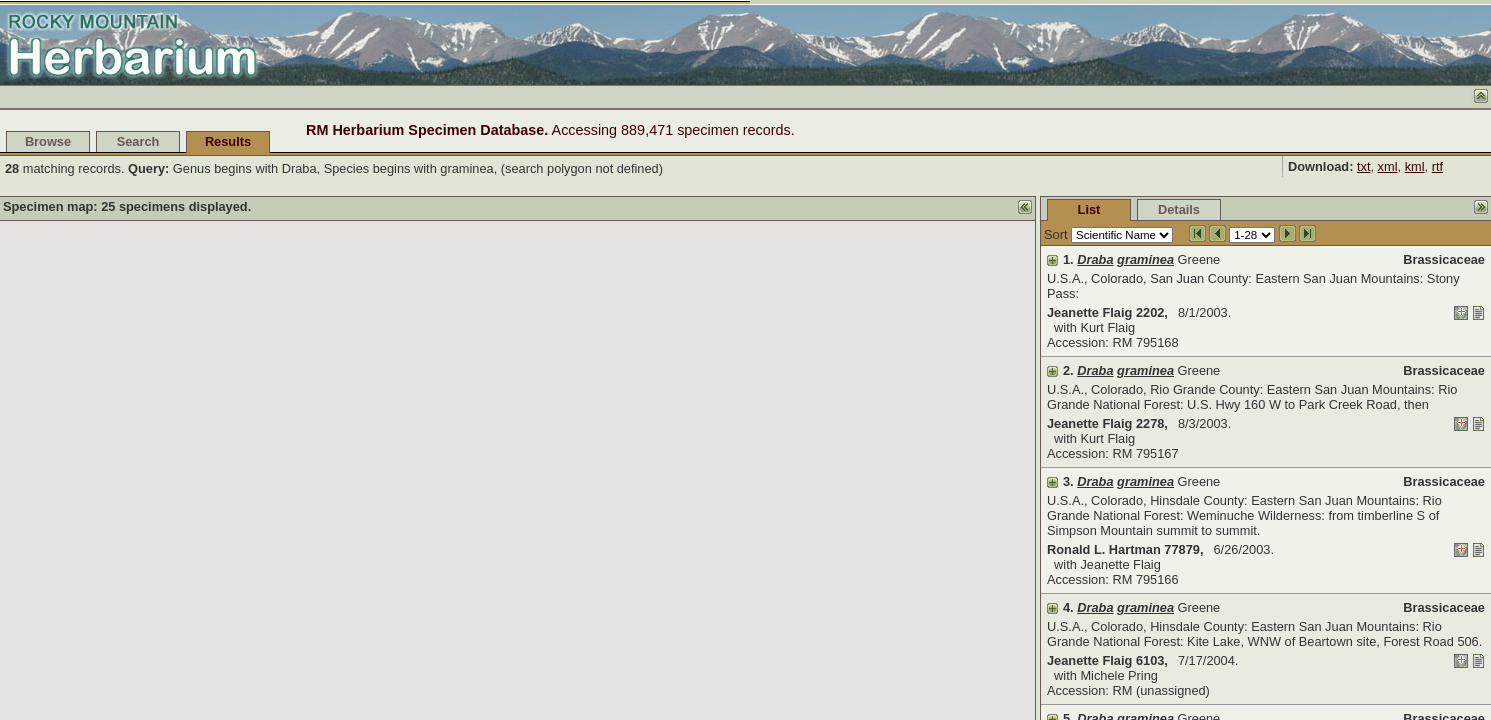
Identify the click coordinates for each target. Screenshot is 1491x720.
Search (138, 141)
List (1089, 209)
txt (1364, 166)
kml (1415, 166)
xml (1388, 166)
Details (1179, 209)
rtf (1437, 166)
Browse (48, 141)
